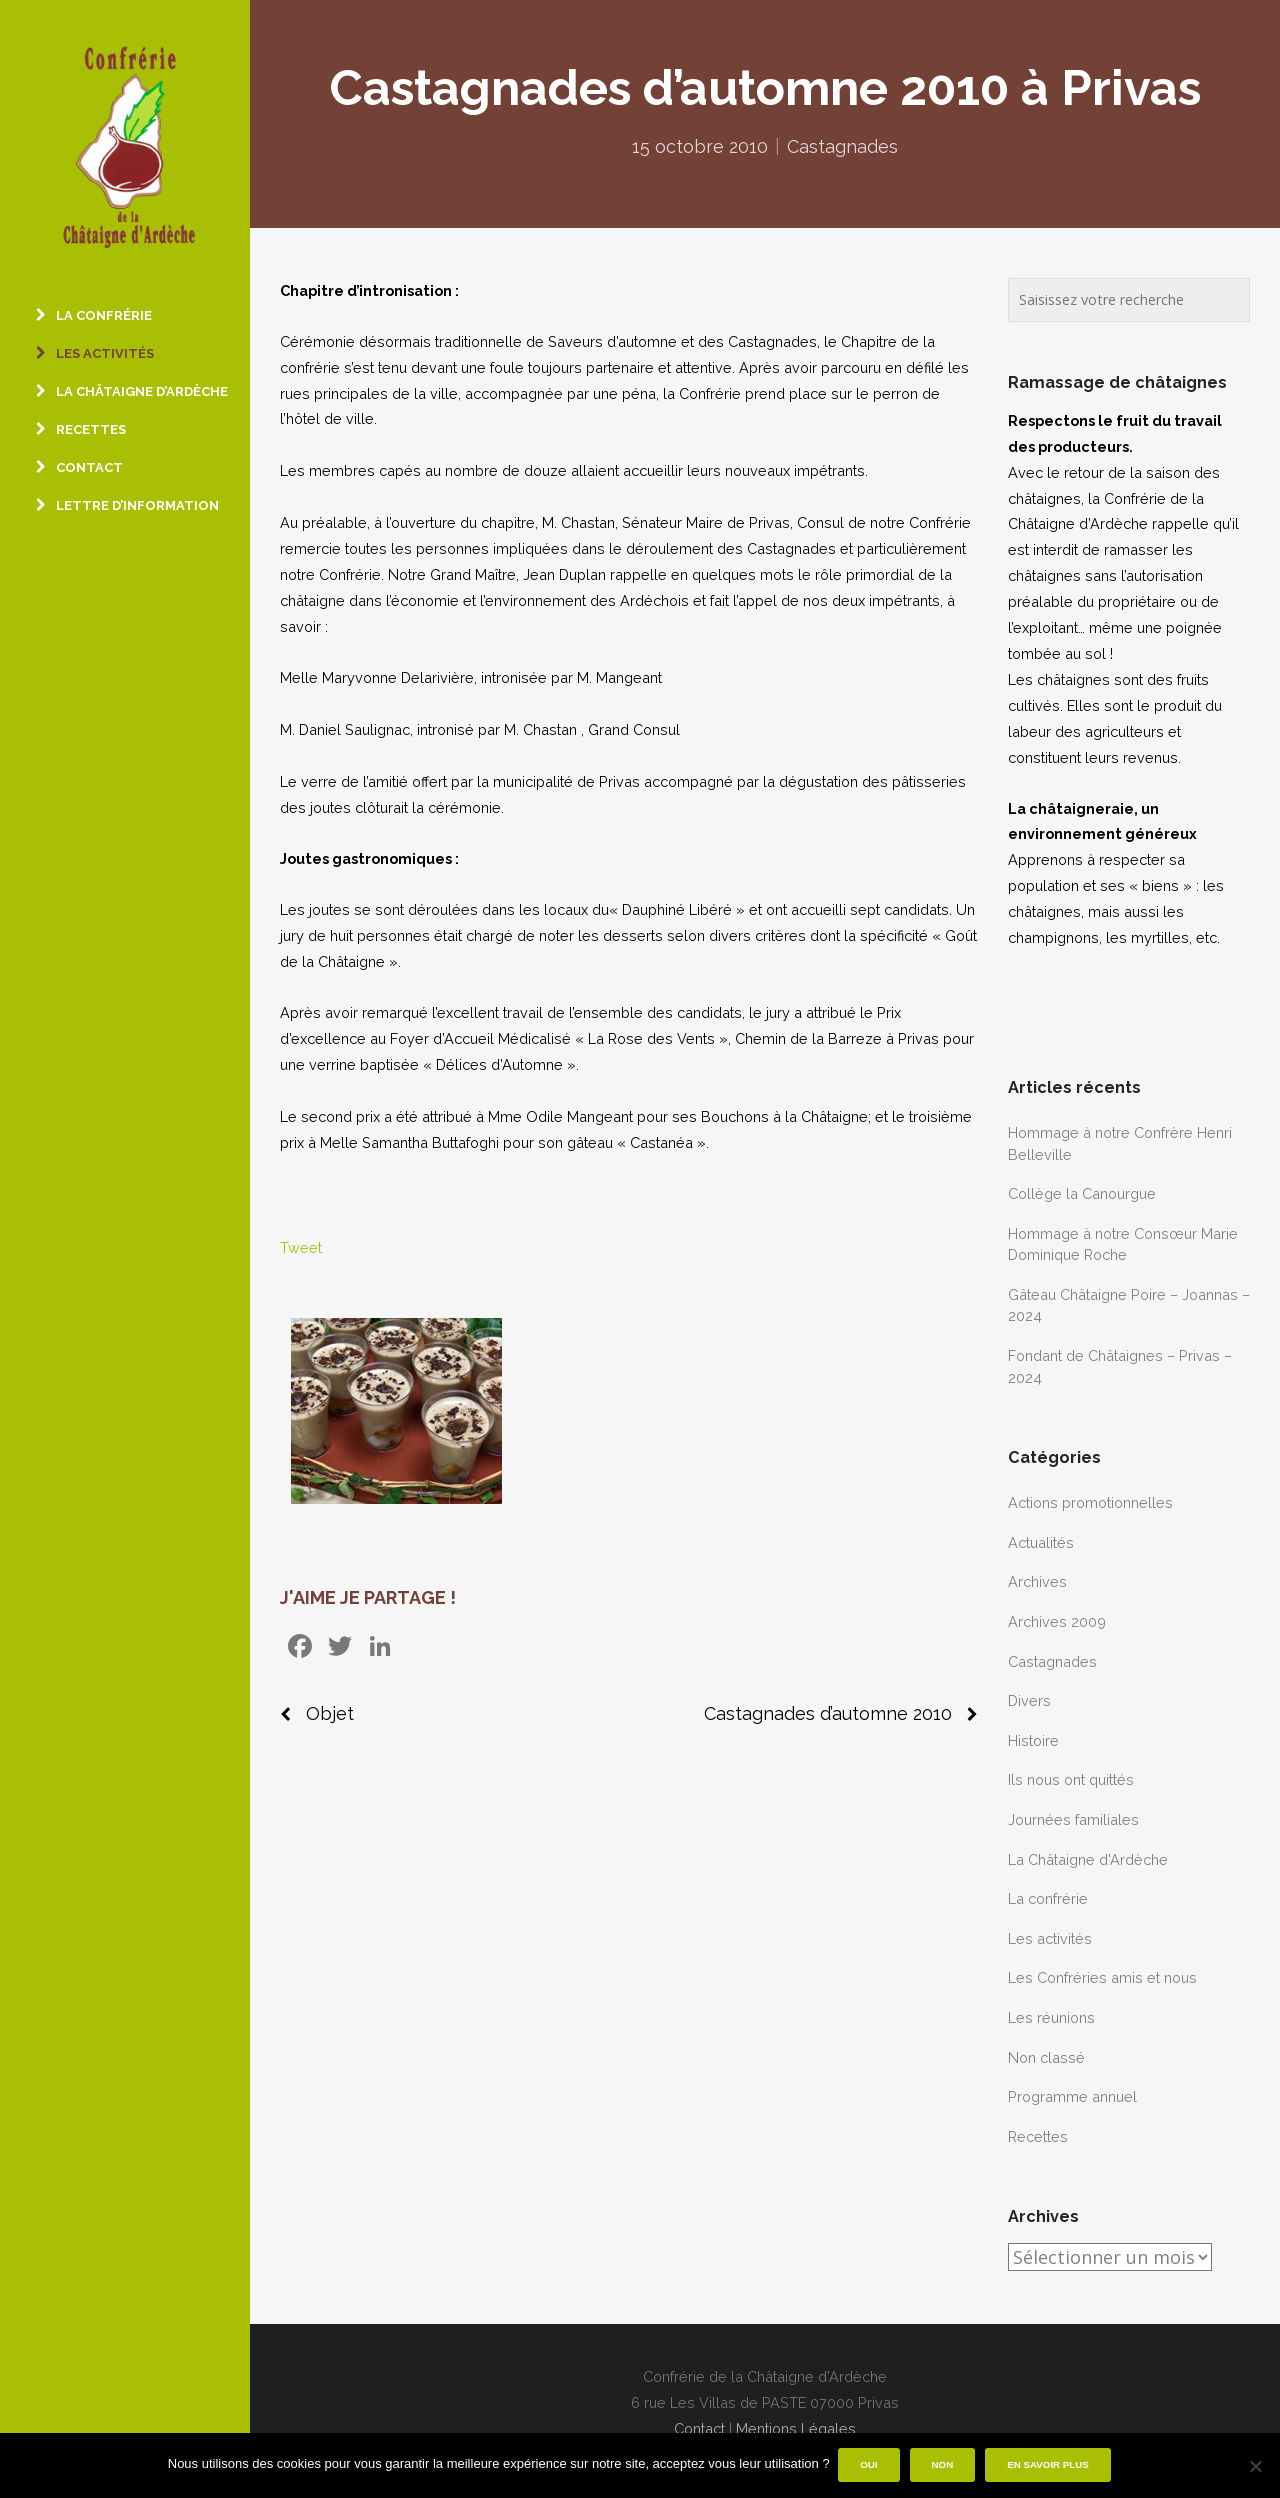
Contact (699, 2428)
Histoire (1033, 1740)
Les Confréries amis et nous (1102, 1977)
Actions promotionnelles (1090, 1502)
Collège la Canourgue (1082, 1193)
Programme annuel (1072, 2096)
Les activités (1050, 1938)
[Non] (1255, 2466)
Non (944, 2465)
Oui (870, 2465)
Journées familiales (1073, 1819)
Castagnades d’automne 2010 (828, 1713)
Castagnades (842, 146)
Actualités (1041, 1542)
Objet (330, 1713)
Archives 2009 (1057, 1621)
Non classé (1046, 2057)
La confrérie (1048, 1898)
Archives (1037, 1581)
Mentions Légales (796, 2428)
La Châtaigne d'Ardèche (1088, 1859)
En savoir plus (1050, 2465)
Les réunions (1051, 2017)
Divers (1029, 1700)
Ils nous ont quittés (1071, 1779)
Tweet (301, 1247)
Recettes (1038, 2136)
